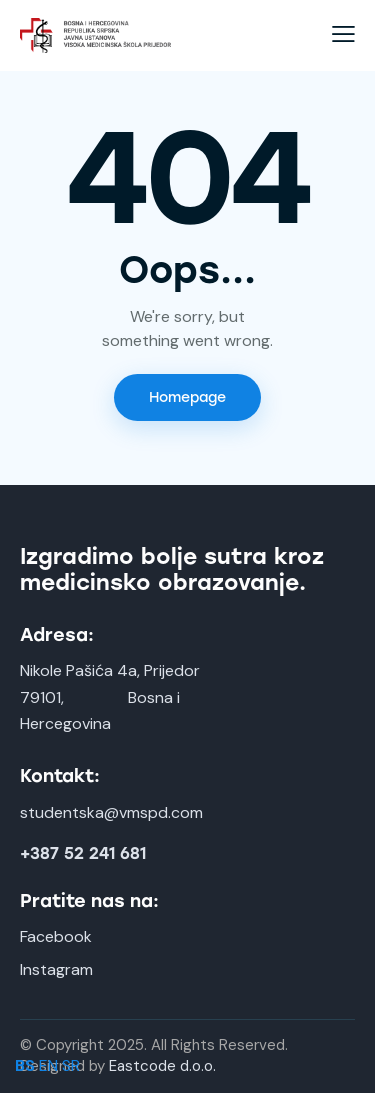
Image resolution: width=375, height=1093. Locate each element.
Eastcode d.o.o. (162, 1066)
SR (71, 1065)
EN (48, 1065)
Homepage (187, 397)
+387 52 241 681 (83, 854)
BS (25, 1065)
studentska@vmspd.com (111, 812)
